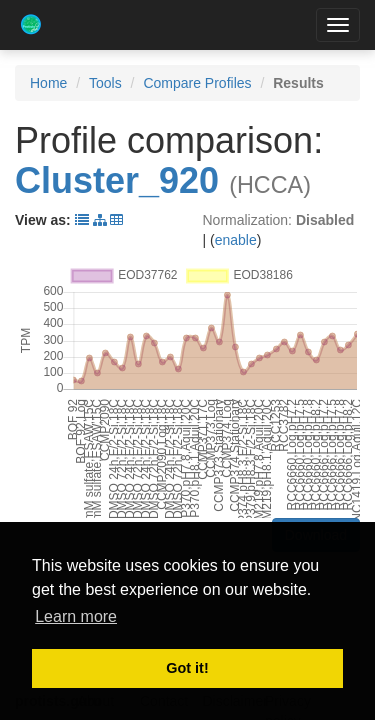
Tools (105, 83)
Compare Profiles (197, 83)
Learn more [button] (76, 616)
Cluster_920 (117, 180)
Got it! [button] (187, 668)
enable (236, 240)
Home (48, 83)
